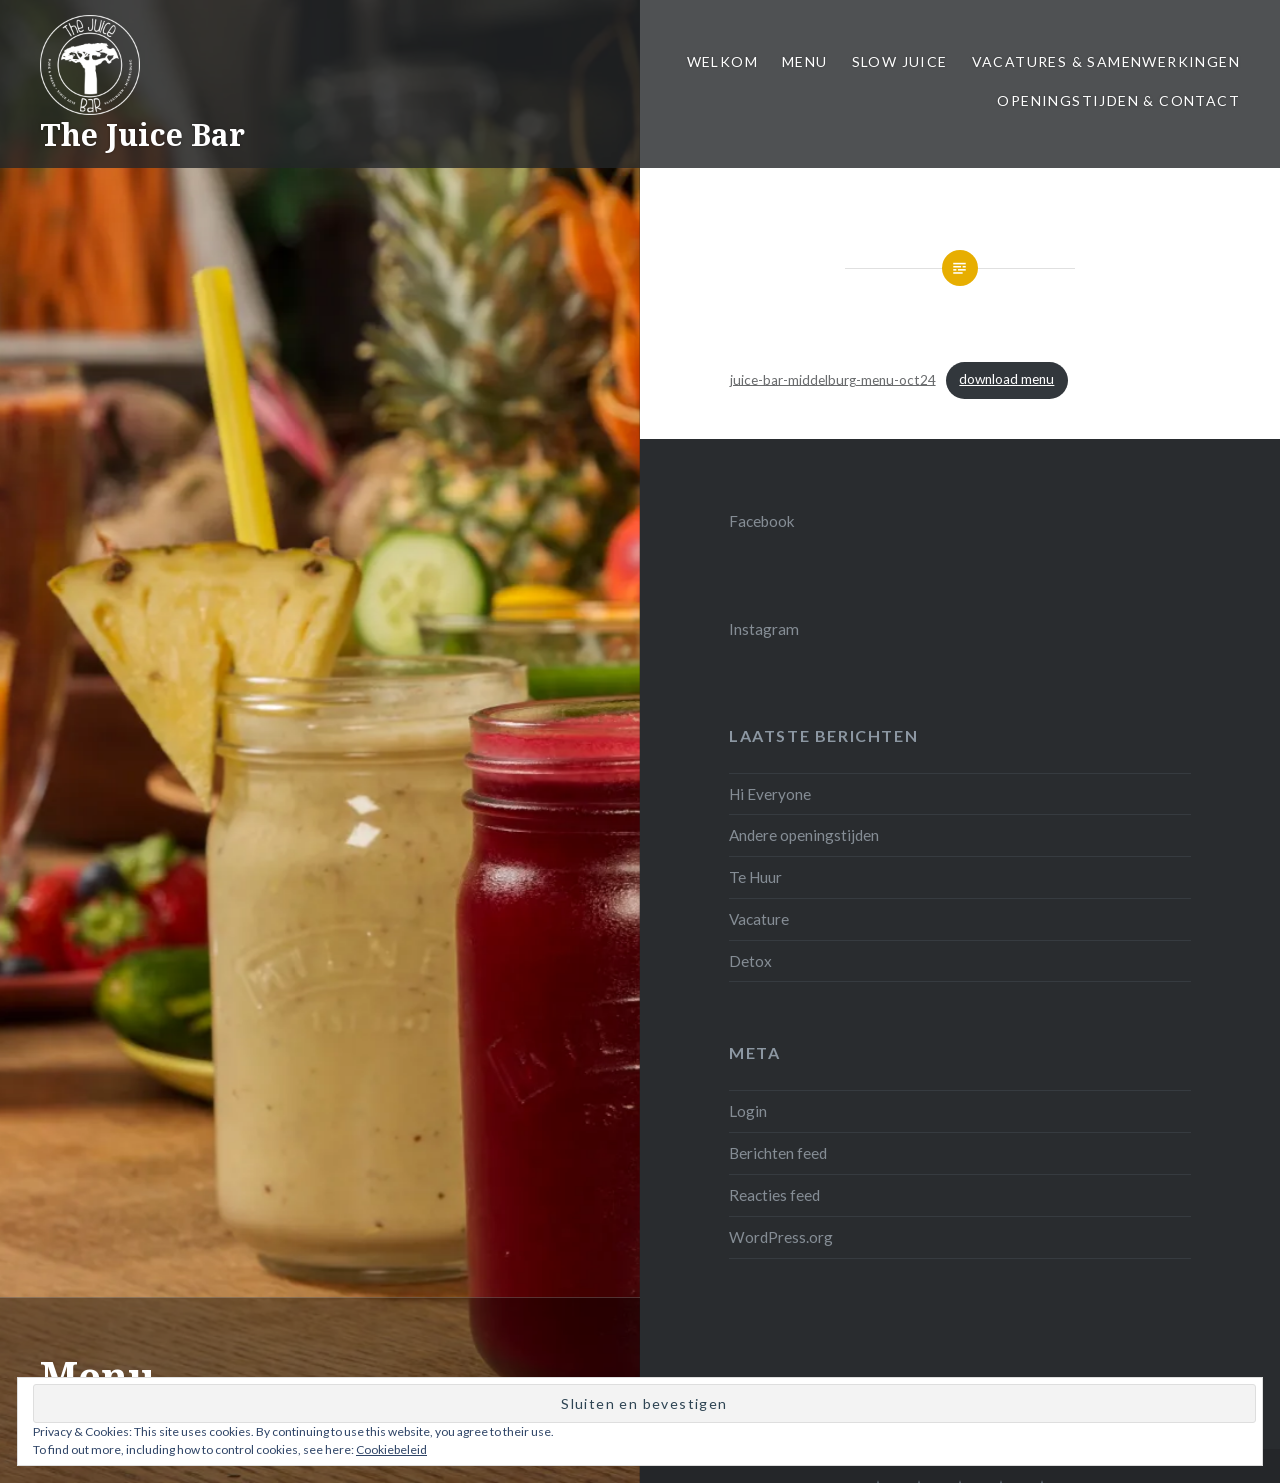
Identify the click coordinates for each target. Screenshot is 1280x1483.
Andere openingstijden (804, 835)
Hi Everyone (770, 794)
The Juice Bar (142, 134)
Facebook (762, 521)
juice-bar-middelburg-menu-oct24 (833, 379)
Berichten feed (778, 1153)
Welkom (722, 61)
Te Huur (755, 877)
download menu (1006, 379)
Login (748, 1111)
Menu (805, 61)
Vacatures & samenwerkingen (1106, 61)
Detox (750, 961)
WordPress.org (781, 1237)
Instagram (764, 629)
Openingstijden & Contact (1118, 100)
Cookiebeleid (391, 1449)
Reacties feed (774, 1195)
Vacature (759, 919)
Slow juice (900, 61)
